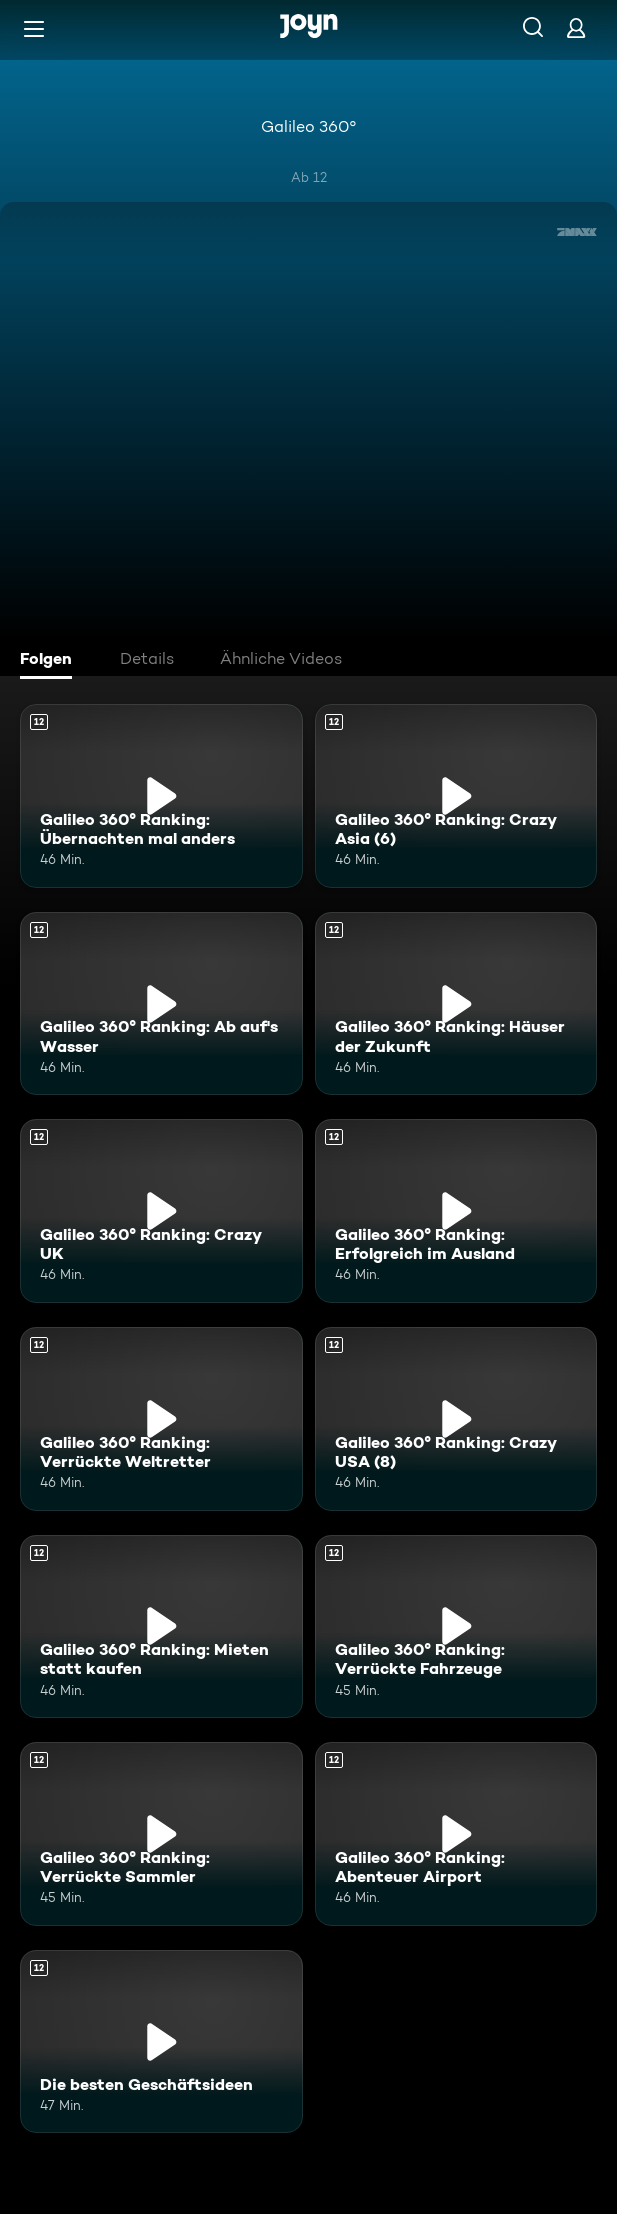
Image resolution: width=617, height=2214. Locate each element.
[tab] (51, 661)
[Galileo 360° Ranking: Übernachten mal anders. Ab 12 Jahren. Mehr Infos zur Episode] (161, 796)
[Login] (576, 27)
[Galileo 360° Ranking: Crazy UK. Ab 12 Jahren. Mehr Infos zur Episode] (161, 1211)
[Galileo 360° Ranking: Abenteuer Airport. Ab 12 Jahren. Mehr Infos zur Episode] (456, 1834)
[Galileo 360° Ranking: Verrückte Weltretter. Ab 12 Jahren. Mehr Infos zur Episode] (161, 1419)
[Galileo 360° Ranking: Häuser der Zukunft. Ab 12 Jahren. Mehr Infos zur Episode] (456, 1004)
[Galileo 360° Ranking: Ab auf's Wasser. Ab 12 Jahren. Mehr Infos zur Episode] (161, 1004)
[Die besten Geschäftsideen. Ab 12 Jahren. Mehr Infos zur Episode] (161, 2042)
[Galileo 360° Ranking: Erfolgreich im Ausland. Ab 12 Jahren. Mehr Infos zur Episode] (456, 1211)
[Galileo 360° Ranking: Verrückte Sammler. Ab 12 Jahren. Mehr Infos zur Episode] (161, 1834)
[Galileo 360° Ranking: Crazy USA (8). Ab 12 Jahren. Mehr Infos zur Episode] (456, 1419)
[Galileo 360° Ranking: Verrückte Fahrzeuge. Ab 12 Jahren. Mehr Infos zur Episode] (456, 1627)
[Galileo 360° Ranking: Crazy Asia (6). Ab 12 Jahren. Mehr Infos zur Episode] (456, 796)
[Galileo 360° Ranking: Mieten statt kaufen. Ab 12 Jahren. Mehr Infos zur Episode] (161, 1627)
